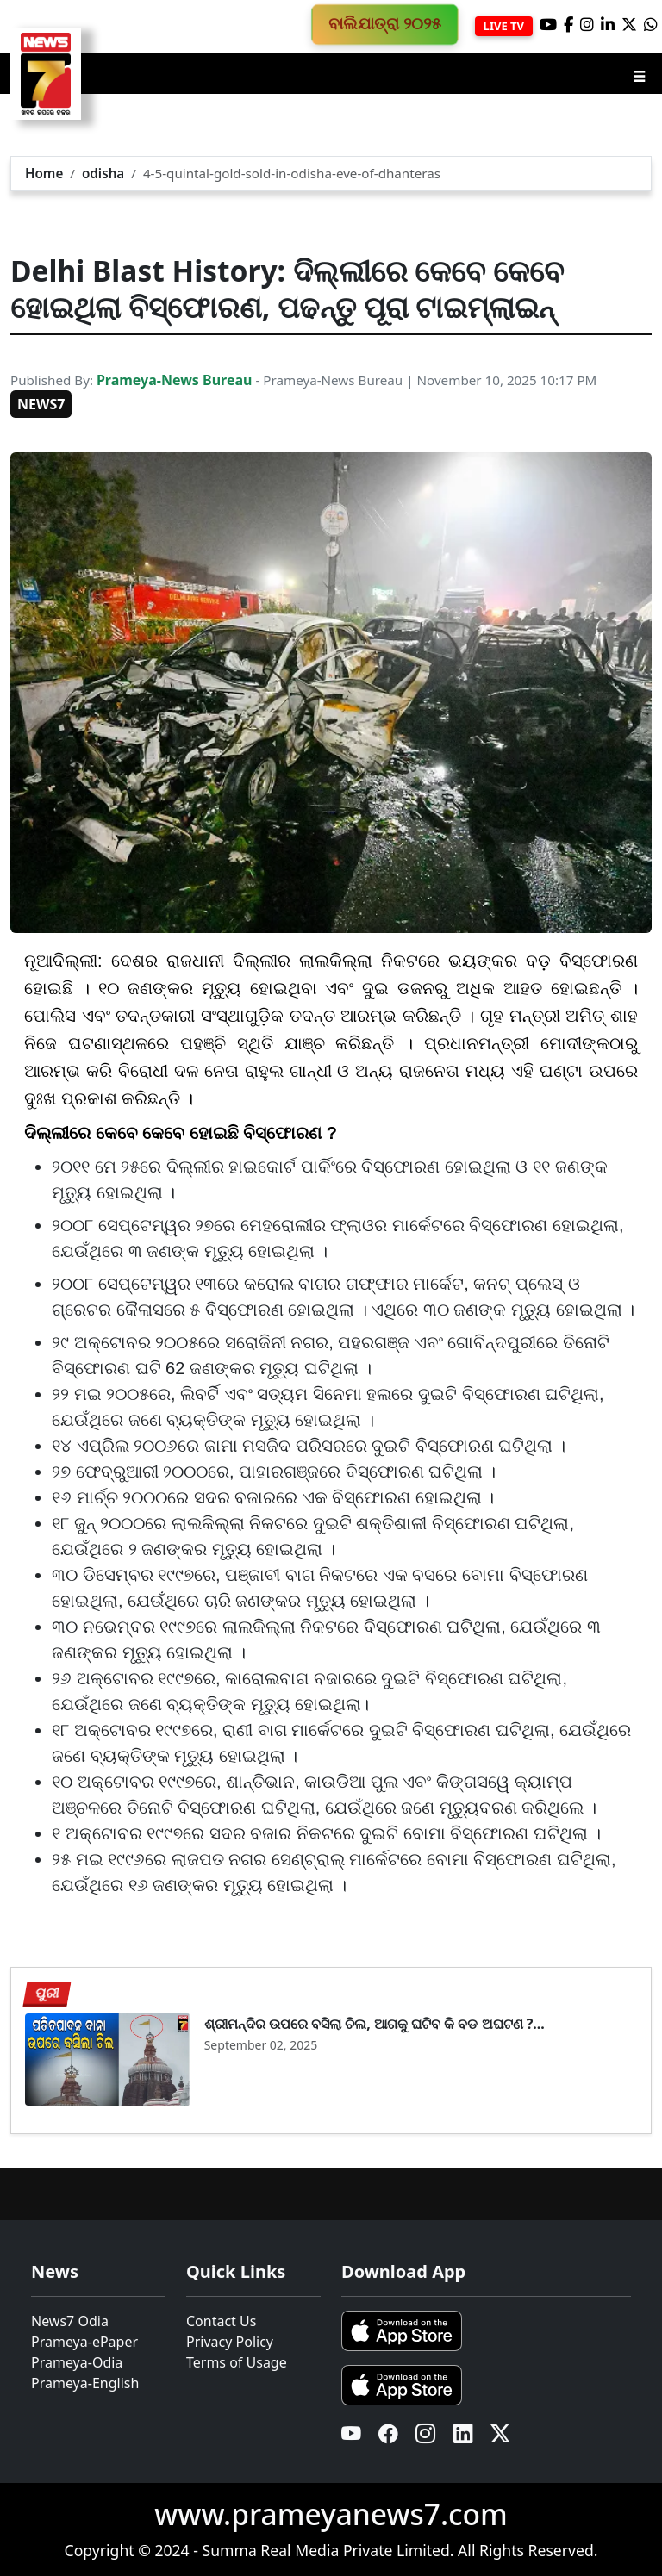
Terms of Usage (236, 2362)
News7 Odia (70, 2321)
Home (44, 173)
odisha (103, 173)
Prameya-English (85, 2383)
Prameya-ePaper (84, 2341)
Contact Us (221, 2321)
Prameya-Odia (76, 2362)
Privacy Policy (229, 2341)
